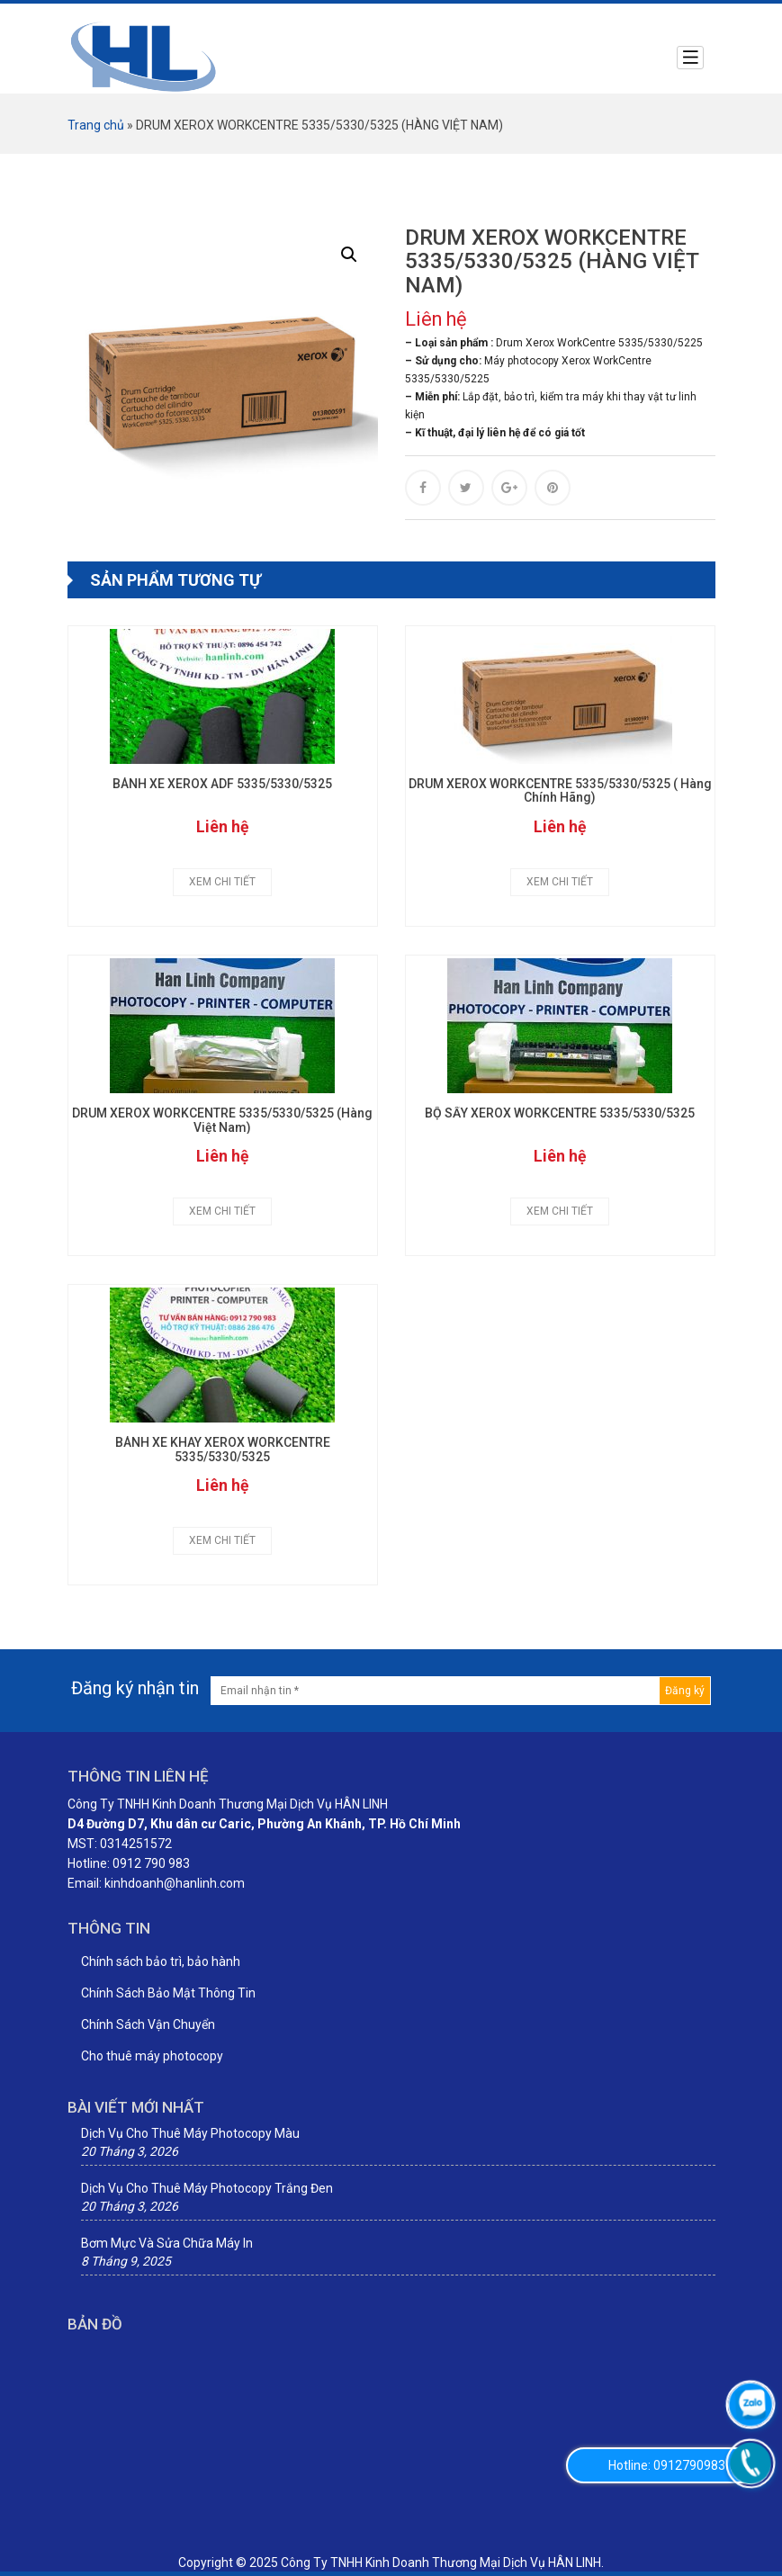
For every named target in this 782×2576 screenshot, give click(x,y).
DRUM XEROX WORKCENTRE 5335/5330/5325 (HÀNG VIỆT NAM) (551, 261)
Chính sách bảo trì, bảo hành (160, 1961)
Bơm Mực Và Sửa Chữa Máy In (167, 2243)
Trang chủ (95, 125)
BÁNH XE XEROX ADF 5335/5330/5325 (222, 784)
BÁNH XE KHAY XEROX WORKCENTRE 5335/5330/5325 (222, 1449)
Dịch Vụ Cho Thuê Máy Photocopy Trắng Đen (207, 2188)
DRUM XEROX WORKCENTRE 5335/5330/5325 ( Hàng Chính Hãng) (560, 790)
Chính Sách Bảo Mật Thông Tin (168, 1993)
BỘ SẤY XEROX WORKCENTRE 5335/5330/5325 (560, 1113)
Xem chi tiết (222, 881)
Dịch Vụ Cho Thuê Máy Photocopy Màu (190, 2133)
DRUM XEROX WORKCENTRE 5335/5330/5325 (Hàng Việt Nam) (222, 1120)
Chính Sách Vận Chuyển (148, 2024)
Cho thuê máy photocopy (152, 2056)
